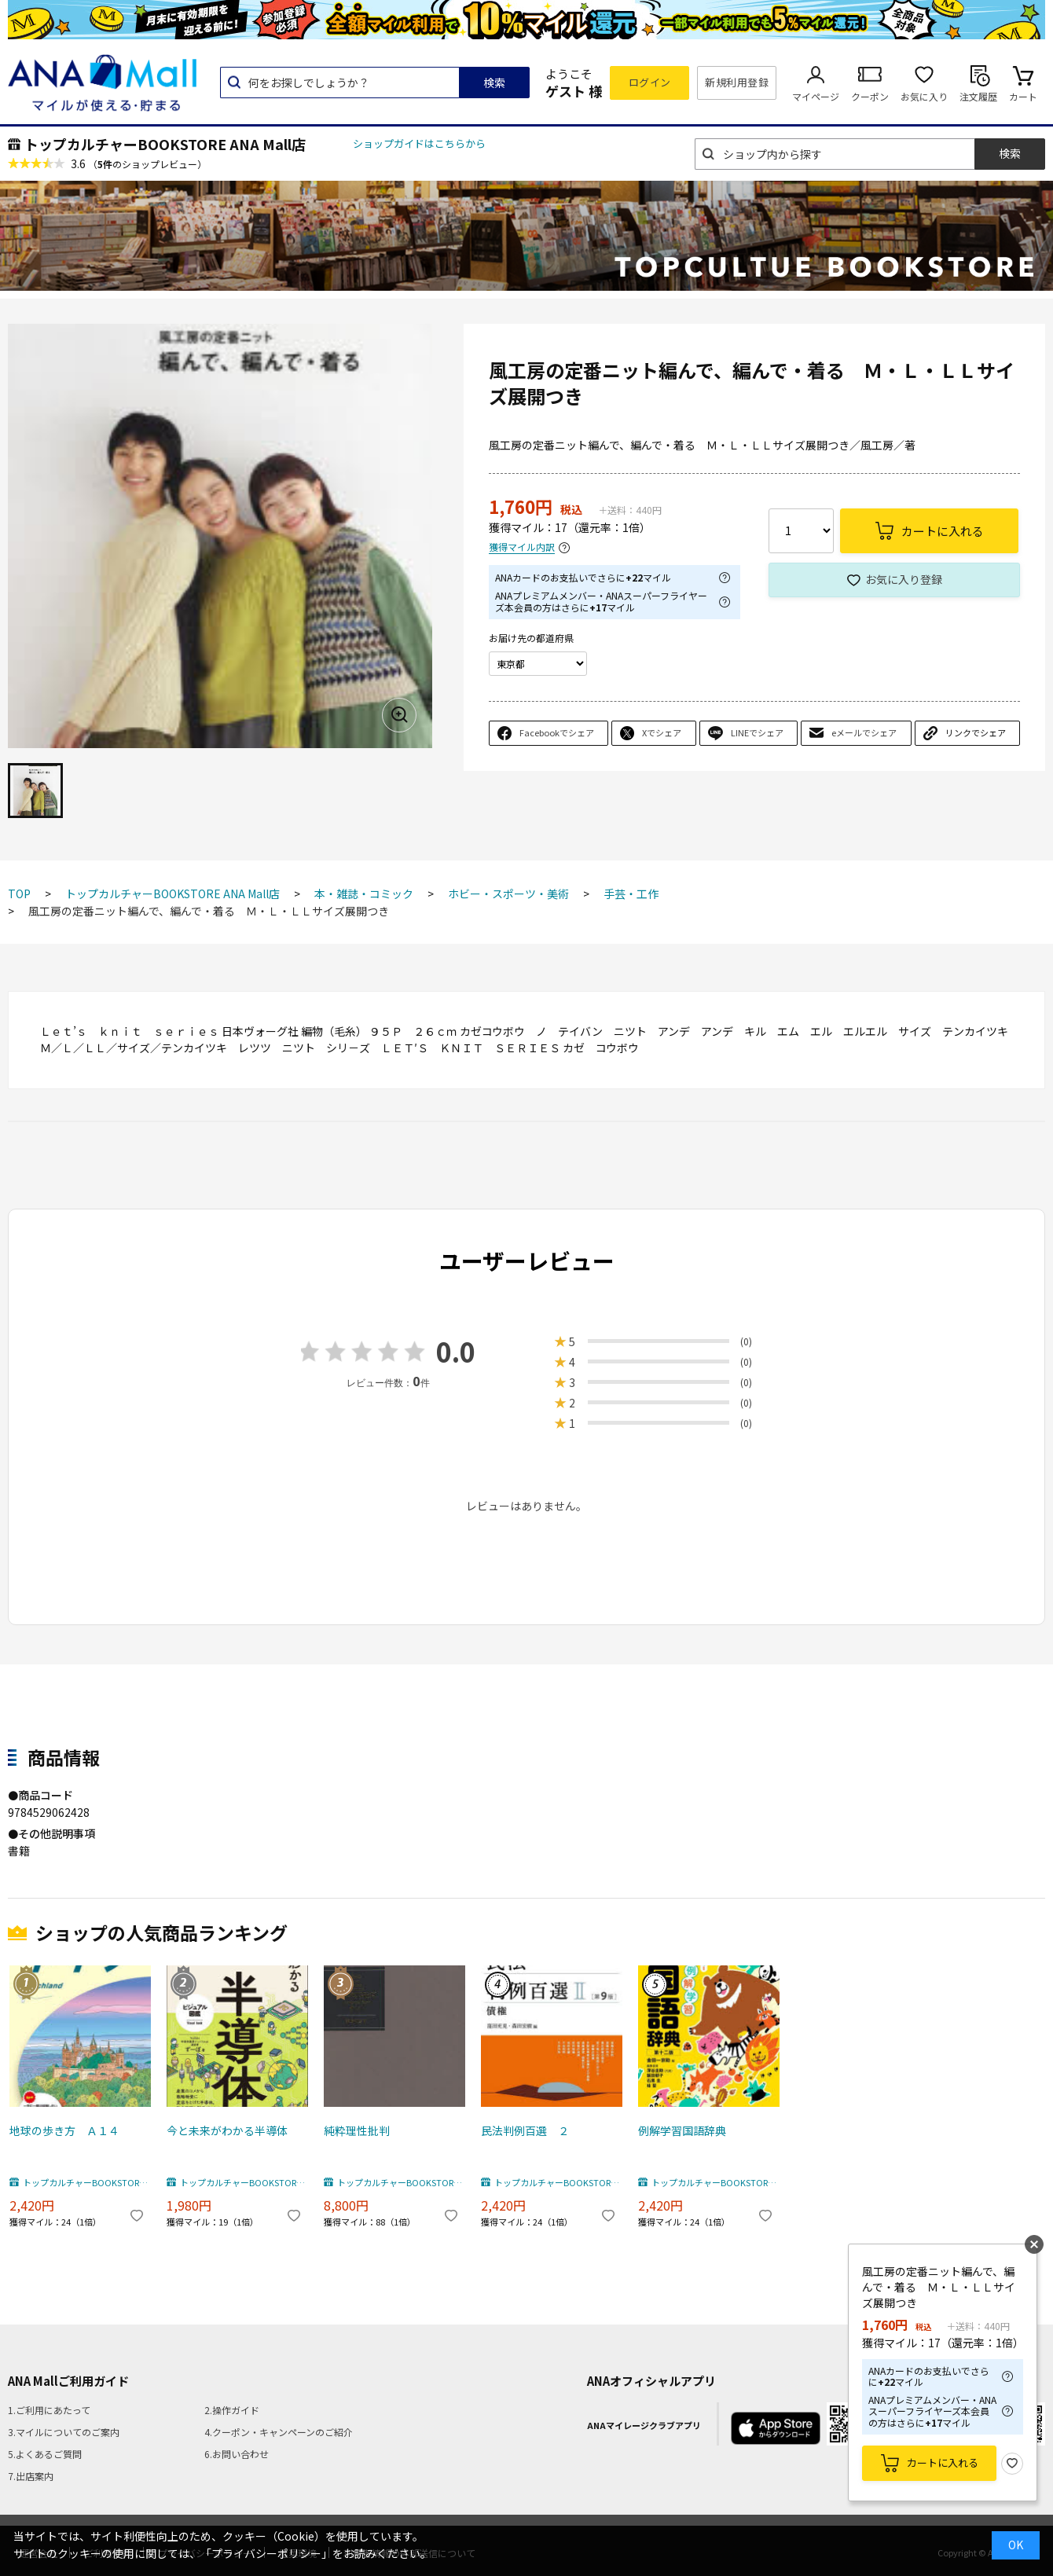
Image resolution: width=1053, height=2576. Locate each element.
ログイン (650, 82)
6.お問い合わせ (236, 2453)
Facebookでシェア (556, 732)
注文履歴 (978, 96)
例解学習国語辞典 (682, 2130)
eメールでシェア (864, 732)
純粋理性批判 (357, 2130)
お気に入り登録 (903, 579)
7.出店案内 (30, 2475)
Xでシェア (661, 732)
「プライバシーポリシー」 (266, 2553)
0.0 (455, 1351)
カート (1023, 96)
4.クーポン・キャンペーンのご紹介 (278, 2431)
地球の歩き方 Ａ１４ (64, 2130)
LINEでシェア (757, 732)
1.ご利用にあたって (49, 2409)
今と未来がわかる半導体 (227, 2130)
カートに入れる (942, 2462)
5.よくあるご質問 (45, 2453)
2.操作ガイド (231, 2409)
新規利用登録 (737, 82)
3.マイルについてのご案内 (63, 2431)
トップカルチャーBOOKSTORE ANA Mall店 (165, 144)
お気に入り (924, 96)
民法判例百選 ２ (525, 2130)
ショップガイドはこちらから (419, 143)
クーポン (870, 96)
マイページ (815, 96)
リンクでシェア (975, 732)
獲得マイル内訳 (522, 547)
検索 (494, 82)
